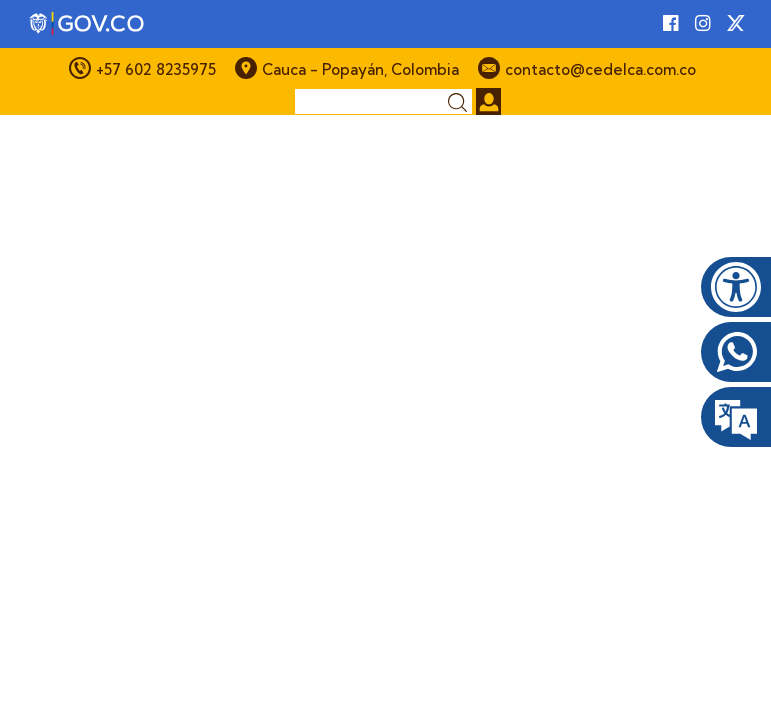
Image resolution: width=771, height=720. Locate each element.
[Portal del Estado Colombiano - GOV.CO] (88, 24)
